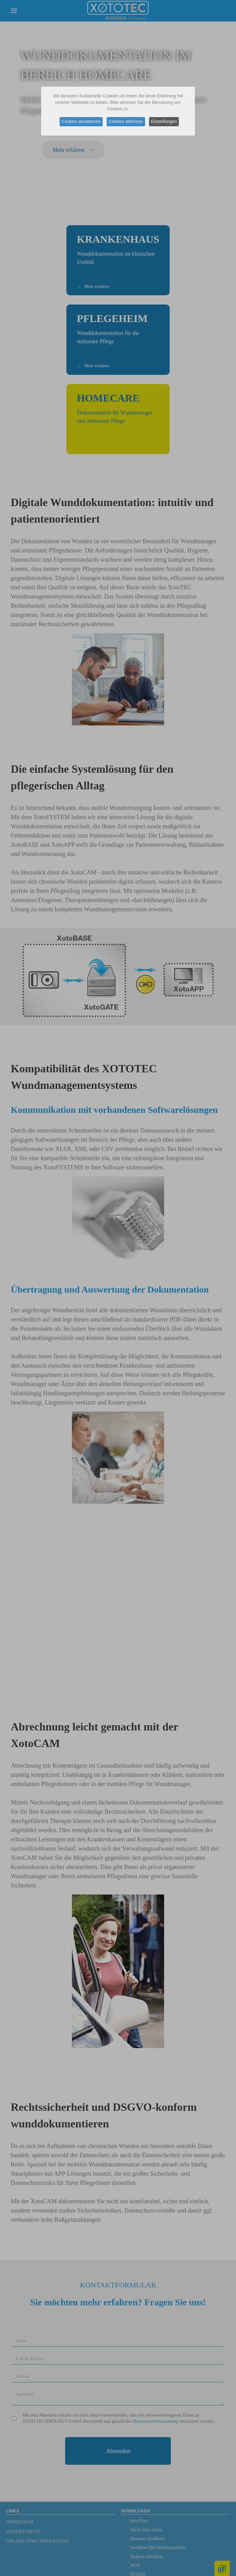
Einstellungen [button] (165, 121)
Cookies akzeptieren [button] (80, 121)
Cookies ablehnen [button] (126, 121)
